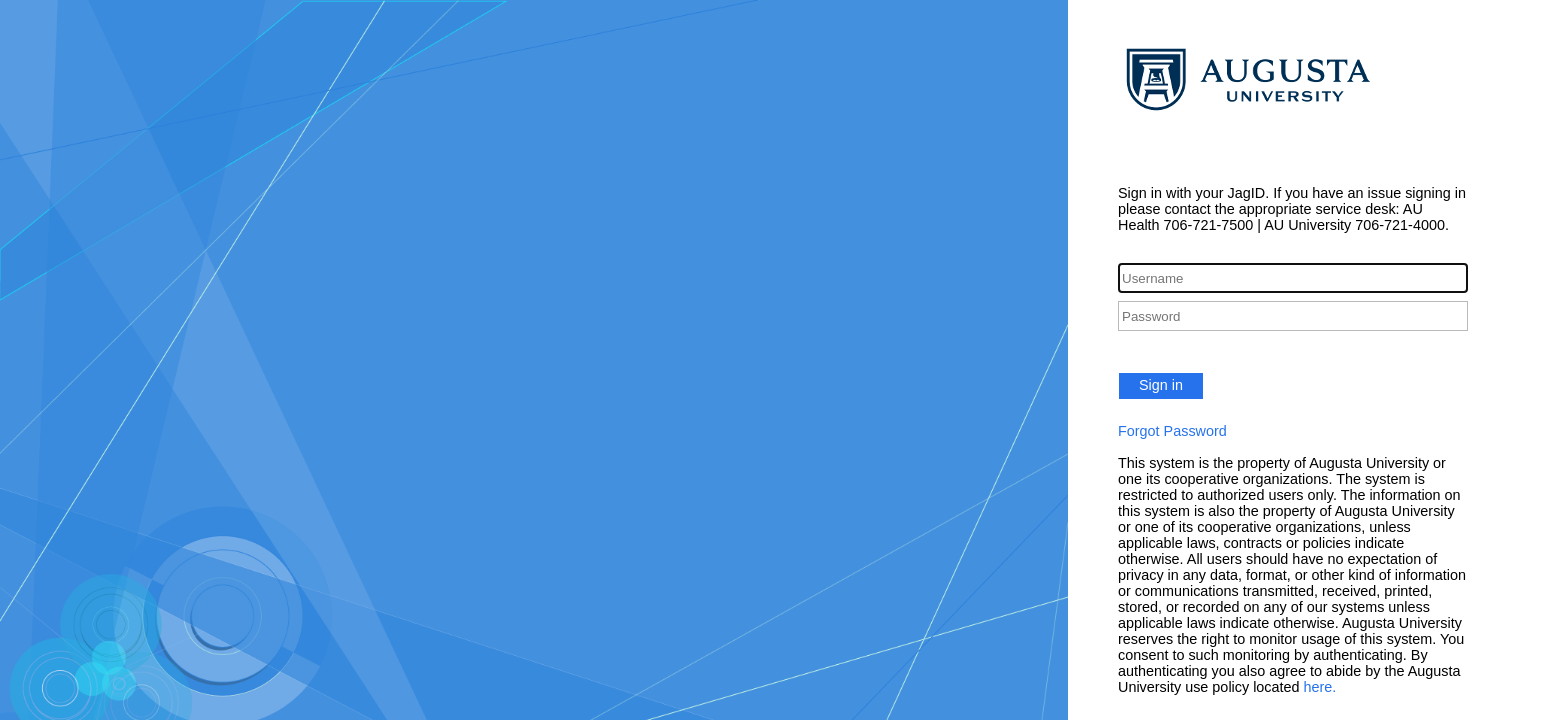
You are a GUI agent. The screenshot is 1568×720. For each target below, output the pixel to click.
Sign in (1161, 385)
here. (1320, 687)
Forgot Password (1172, 431)
